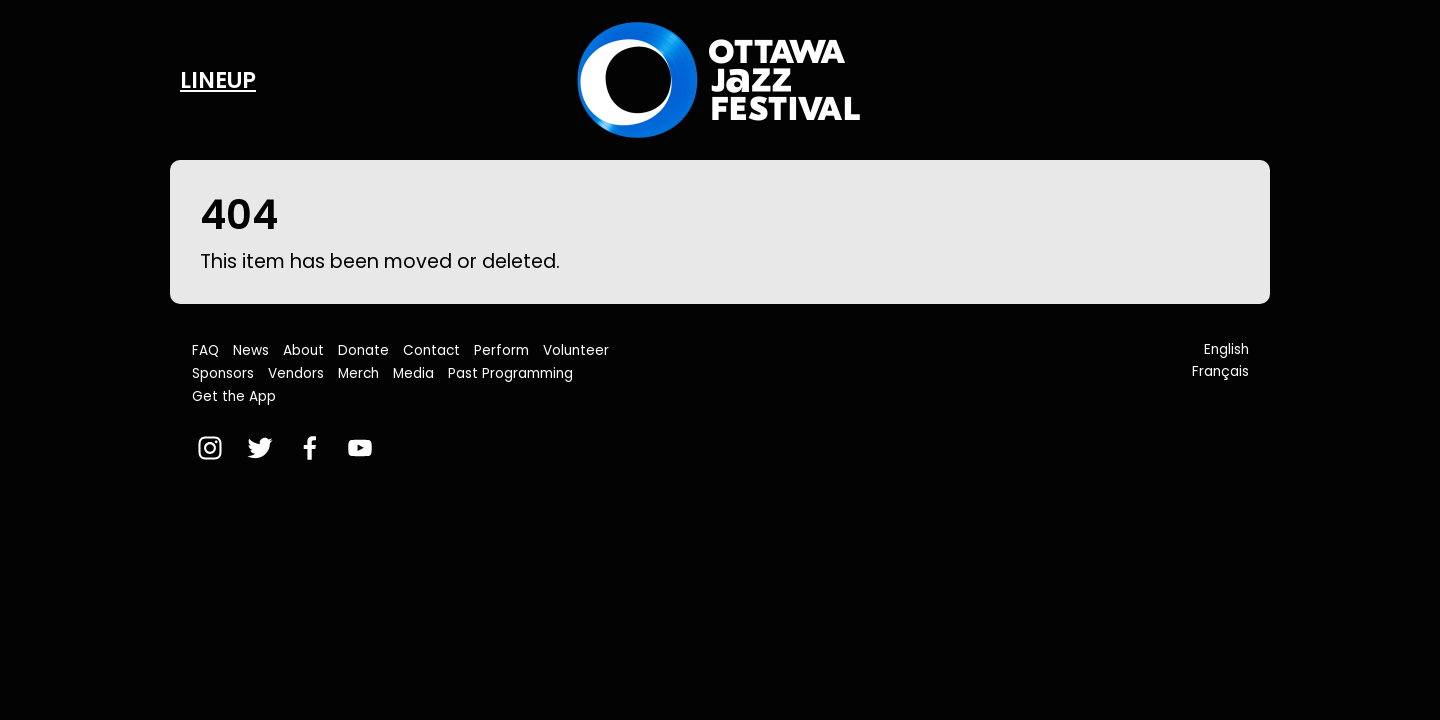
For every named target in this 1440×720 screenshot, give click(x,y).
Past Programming (510, 373)
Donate (363, 350)
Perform (501, 350)
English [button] (1226, 349)
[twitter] (260, 448)
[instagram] (210, 448)
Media (413, 373)
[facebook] (310, 448)
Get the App (234, 396)
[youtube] (360, 448)
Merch (358, 373)
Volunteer (576, 350)
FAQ (205, 350)
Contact (431, 350)
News (251, 350)
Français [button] (1220, 371)
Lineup (218, 80)
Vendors (296, 373)
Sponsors (223, 373)
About (303, 350)
